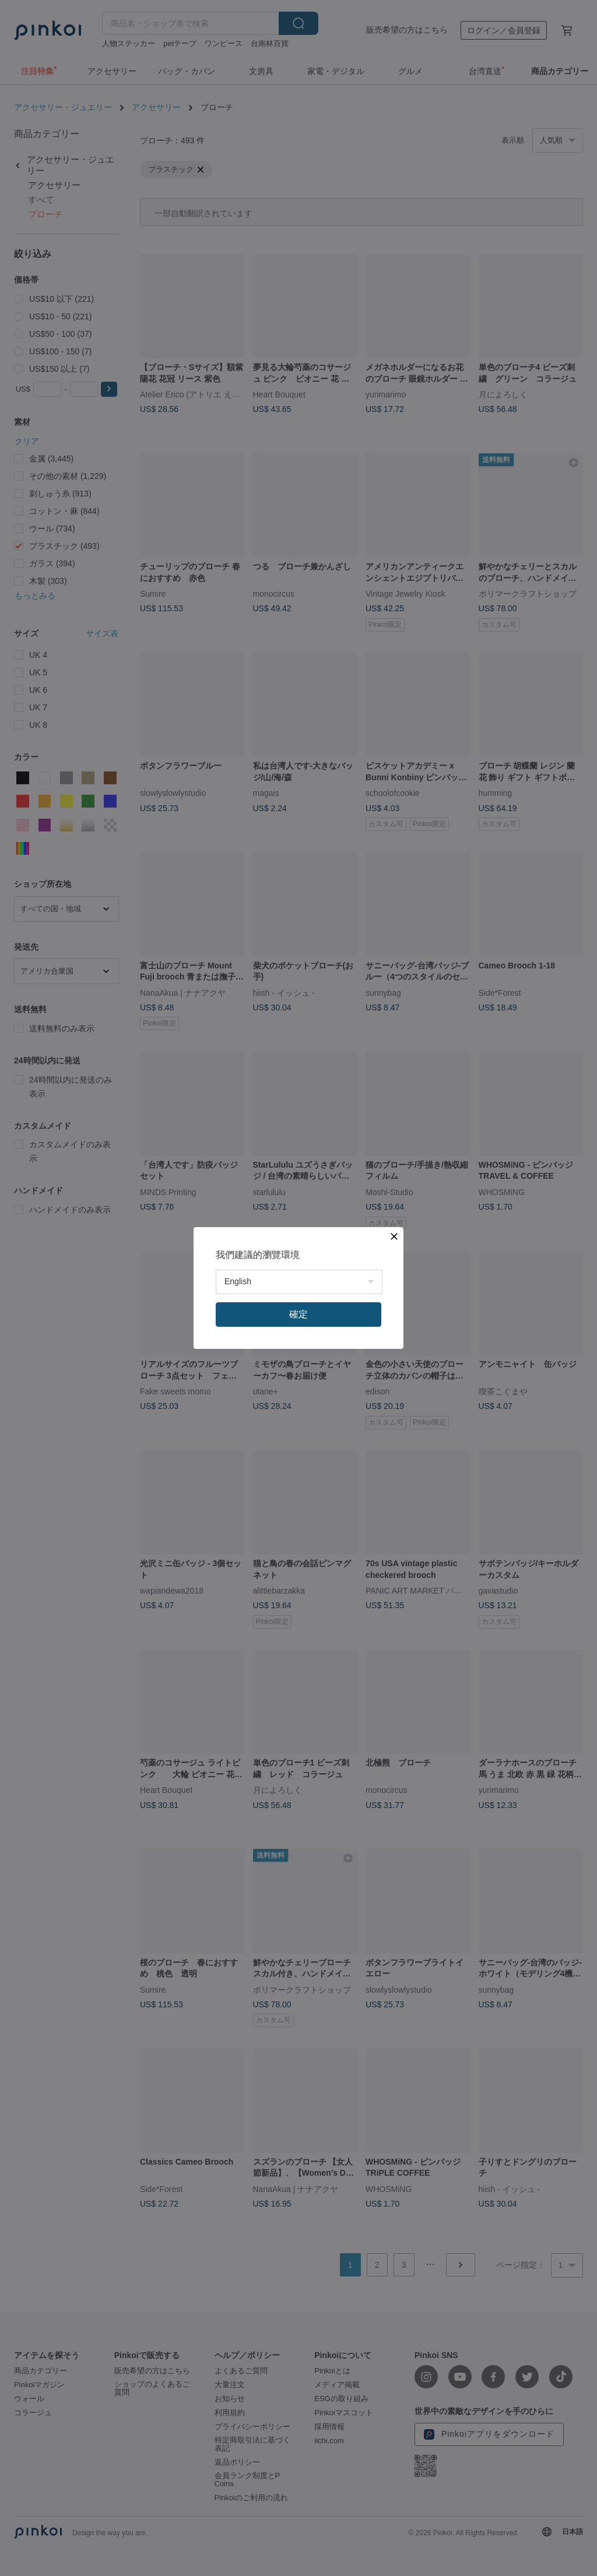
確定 (298, 1314)
